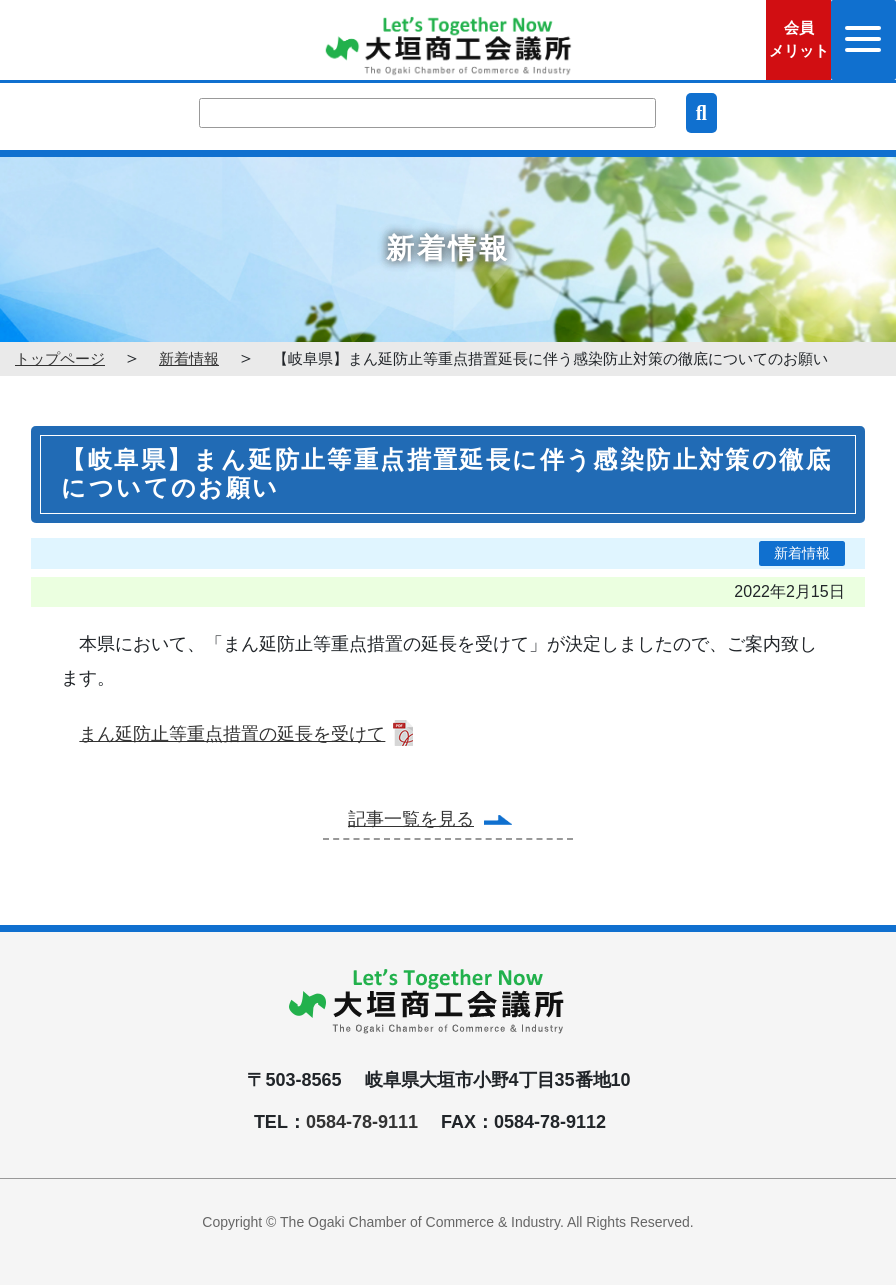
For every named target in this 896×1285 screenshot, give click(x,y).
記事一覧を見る (411, 819)
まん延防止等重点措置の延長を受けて (232, 734)
